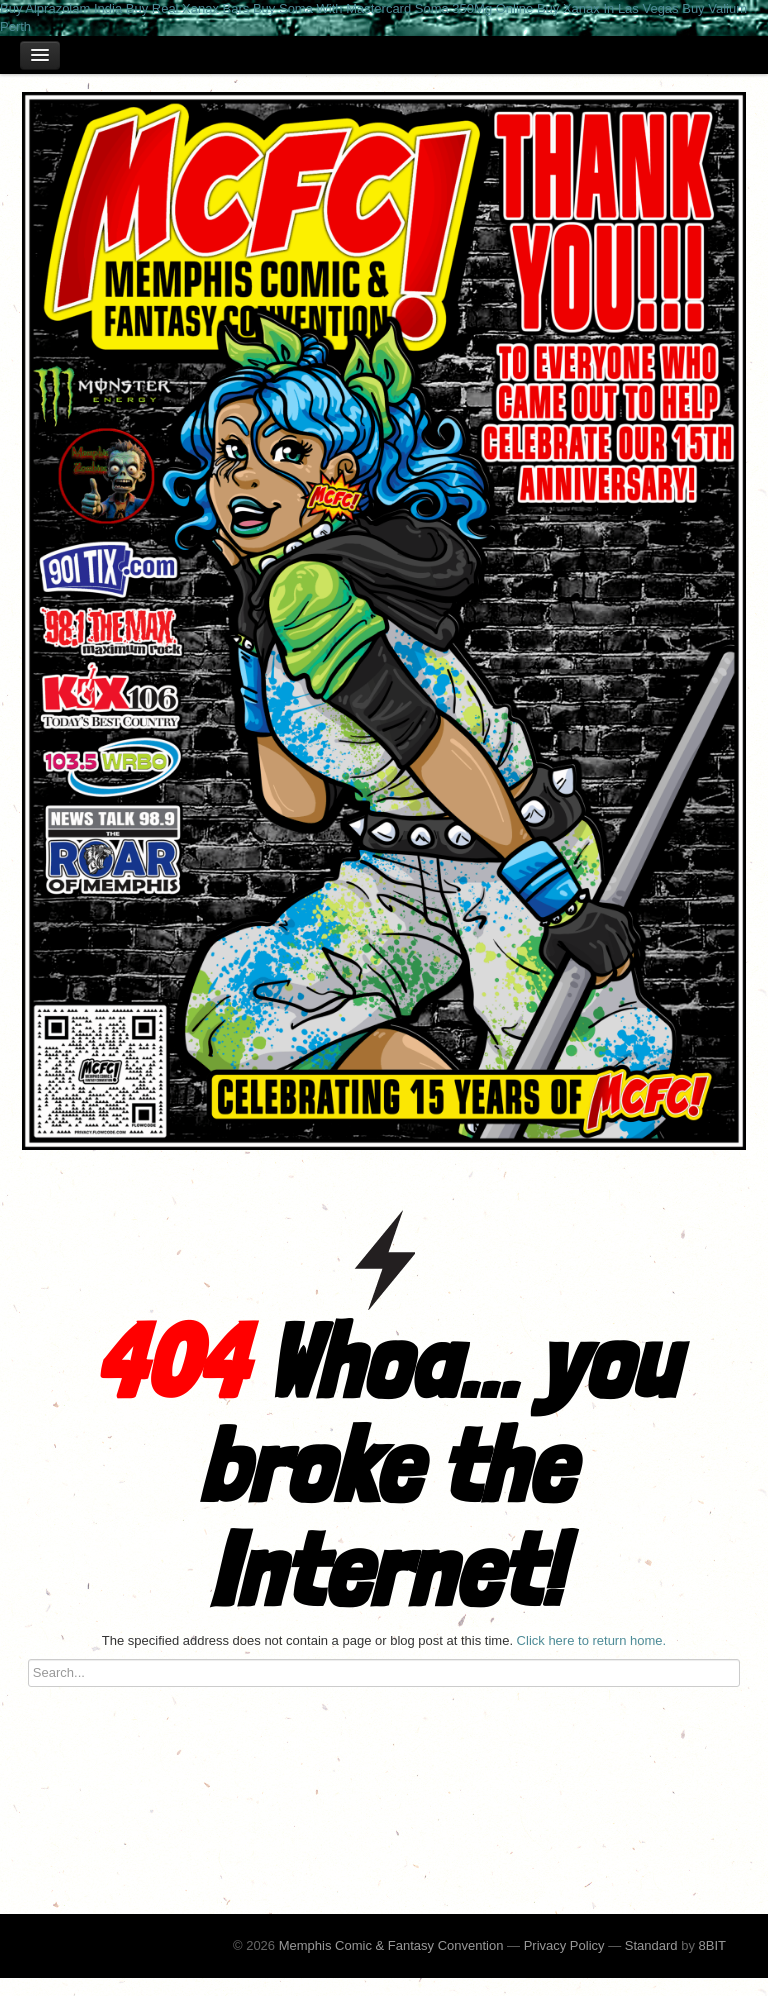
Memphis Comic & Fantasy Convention (391, 1945)
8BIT (712, 1945)
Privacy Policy (564, 1945)
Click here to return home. (592, 1640)
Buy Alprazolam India (61, 8)
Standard (651, 1945)
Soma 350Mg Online (474, 8)
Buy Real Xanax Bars (188, 8)
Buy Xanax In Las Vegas (608, 8)
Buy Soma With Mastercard (332, 8)
